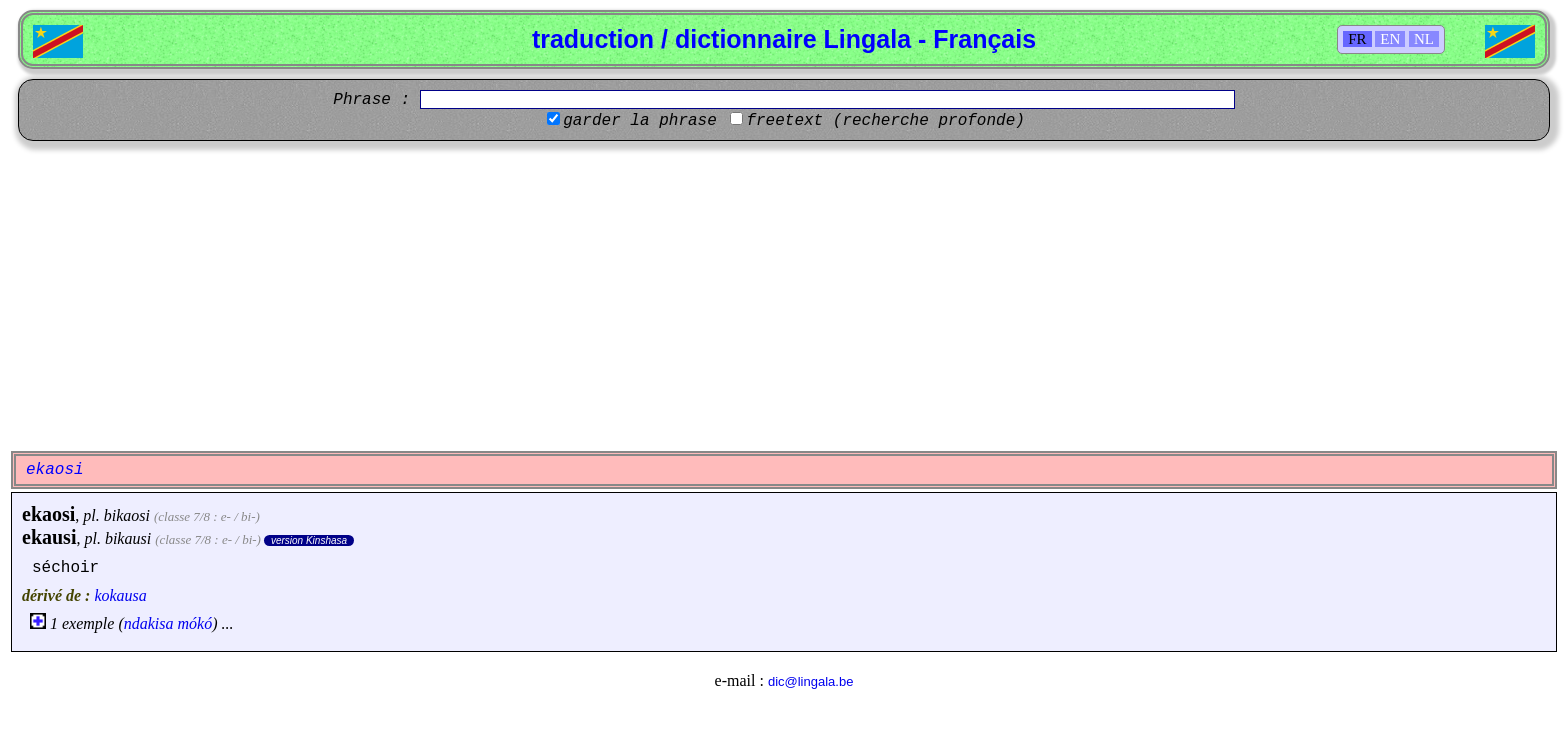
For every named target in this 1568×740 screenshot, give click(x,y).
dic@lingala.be (810, 681)
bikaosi (127, 515)
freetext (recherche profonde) (885, 121)
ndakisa (149, 623)
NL (1424, 39)
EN (1390, 39)
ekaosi (48, 514)
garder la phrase (640, 121)
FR (1357, 39)
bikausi (128, 538)
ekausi (49, 537)
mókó (195, 623)
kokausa (120, 595)
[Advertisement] (784, 296)
